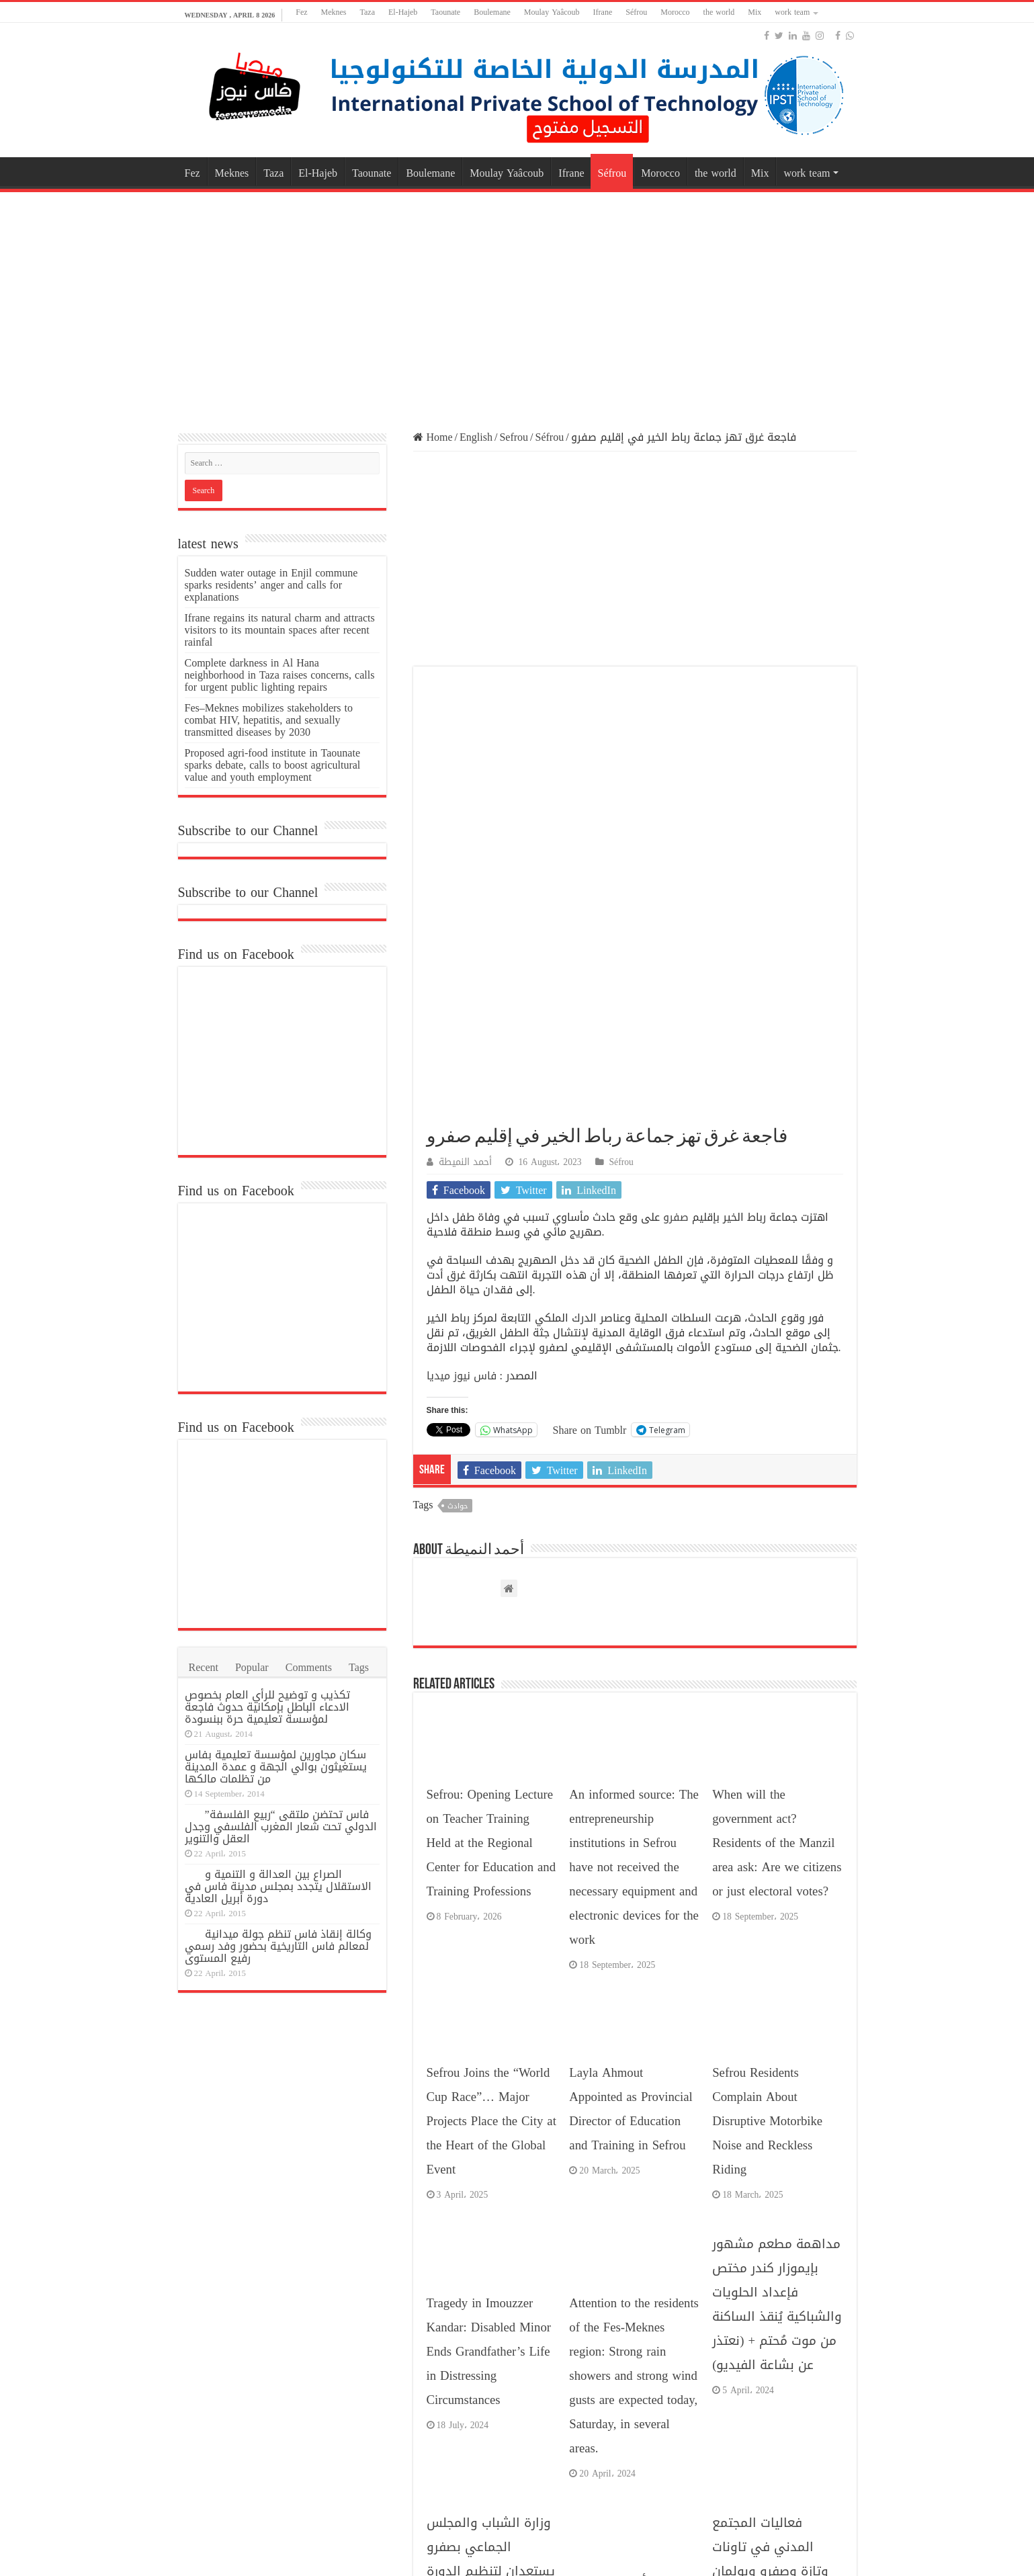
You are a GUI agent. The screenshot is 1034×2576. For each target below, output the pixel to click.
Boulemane (492, 12)
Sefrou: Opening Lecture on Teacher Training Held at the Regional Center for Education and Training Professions (491, 1408)
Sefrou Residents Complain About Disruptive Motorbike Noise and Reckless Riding (767, 1687)
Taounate (445, 12)
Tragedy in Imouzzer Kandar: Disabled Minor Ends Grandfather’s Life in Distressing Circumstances (489, 1917)
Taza (367, 12)
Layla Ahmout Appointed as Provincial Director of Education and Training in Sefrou (630, 1675)
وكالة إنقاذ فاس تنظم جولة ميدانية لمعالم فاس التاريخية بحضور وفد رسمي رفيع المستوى (278, 1946)
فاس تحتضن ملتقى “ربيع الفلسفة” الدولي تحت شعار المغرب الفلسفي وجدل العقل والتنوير (281, 1826)
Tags (359, 1667)
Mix (754, 12)
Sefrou (513, 437)
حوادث (457, 1071)
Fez (301, 12)
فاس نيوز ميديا (462, 941)
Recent (203, 1667)
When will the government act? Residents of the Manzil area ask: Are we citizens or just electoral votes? (776, 1408)
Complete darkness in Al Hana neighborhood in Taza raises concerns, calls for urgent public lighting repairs (280, 674)
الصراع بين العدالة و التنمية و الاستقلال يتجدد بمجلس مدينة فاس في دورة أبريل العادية (278, 1886)
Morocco (674, 12)
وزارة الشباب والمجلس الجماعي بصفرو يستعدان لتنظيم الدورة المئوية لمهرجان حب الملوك (491, 2137)
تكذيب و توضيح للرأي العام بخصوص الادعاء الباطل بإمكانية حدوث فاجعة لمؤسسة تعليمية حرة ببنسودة (267, 1706)
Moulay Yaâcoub (552, 12)
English (476, 437)
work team (792, 12)
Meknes (334, 12)
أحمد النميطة (465, 728)
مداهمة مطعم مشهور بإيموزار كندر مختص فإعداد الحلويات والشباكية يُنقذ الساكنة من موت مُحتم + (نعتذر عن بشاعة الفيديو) (777, 1870)
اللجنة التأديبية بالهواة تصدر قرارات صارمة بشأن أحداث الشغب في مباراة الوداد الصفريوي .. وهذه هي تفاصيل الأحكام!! (632, 2207)
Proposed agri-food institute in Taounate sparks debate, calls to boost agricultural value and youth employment (273, 764)
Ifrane (603, 12)
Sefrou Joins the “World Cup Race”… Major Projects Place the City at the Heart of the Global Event (491, 1687)
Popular (252, 1667)
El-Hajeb (402, 12)
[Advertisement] (517, 303)
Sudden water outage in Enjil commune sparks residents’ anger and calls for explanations (271, 584)
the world (719, 12)
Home (433, 437)
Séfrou (636, 12)
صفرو (676, 783)
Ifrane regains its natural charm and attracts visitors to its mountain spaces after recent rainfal (280, 629)
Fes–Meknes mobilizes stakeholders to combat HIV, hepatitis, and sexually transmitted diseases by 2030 (269, 719)
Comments (309, 1667)
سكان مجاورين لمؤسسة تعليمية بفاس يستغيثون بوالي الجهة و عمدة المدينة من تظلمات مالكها (276, 1766)
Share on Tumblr (590, 995)
